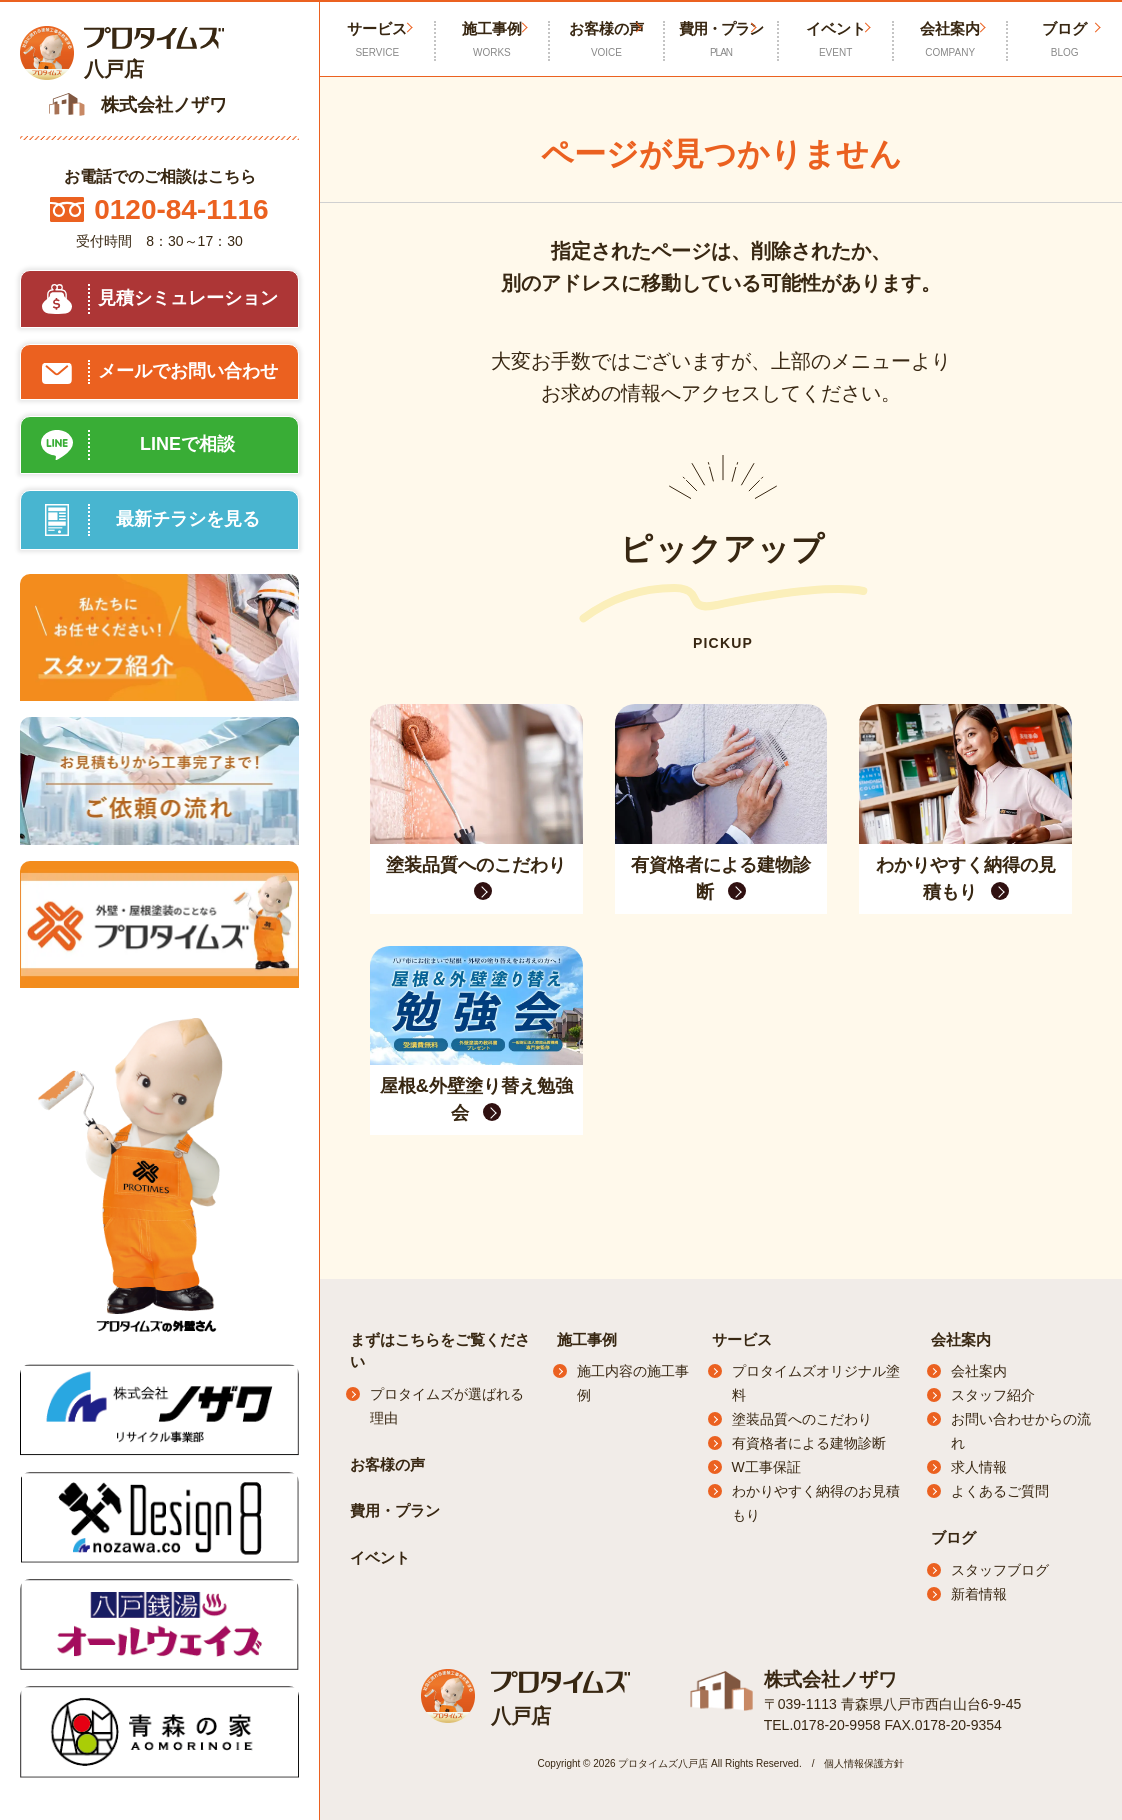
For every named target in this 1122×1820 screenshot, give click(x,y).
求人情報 (979, 1467)
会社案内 (950, 40)
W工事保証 (766, 1467)
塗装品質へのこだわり (802, 1419)
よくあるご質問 (1000, 1491)
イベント (835, 40)
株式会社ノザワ (827, 1679)
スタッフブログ (1000, 1570)
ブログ (953, 1537)
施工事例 (492, 40)
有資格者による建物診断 (809, 1443)
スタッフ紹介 (993, 1395)
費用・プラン (721, 40)
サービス (742, 1339)
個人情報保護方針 (864, 1762)
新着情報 (979, 1594)
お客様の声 (606, 40)
